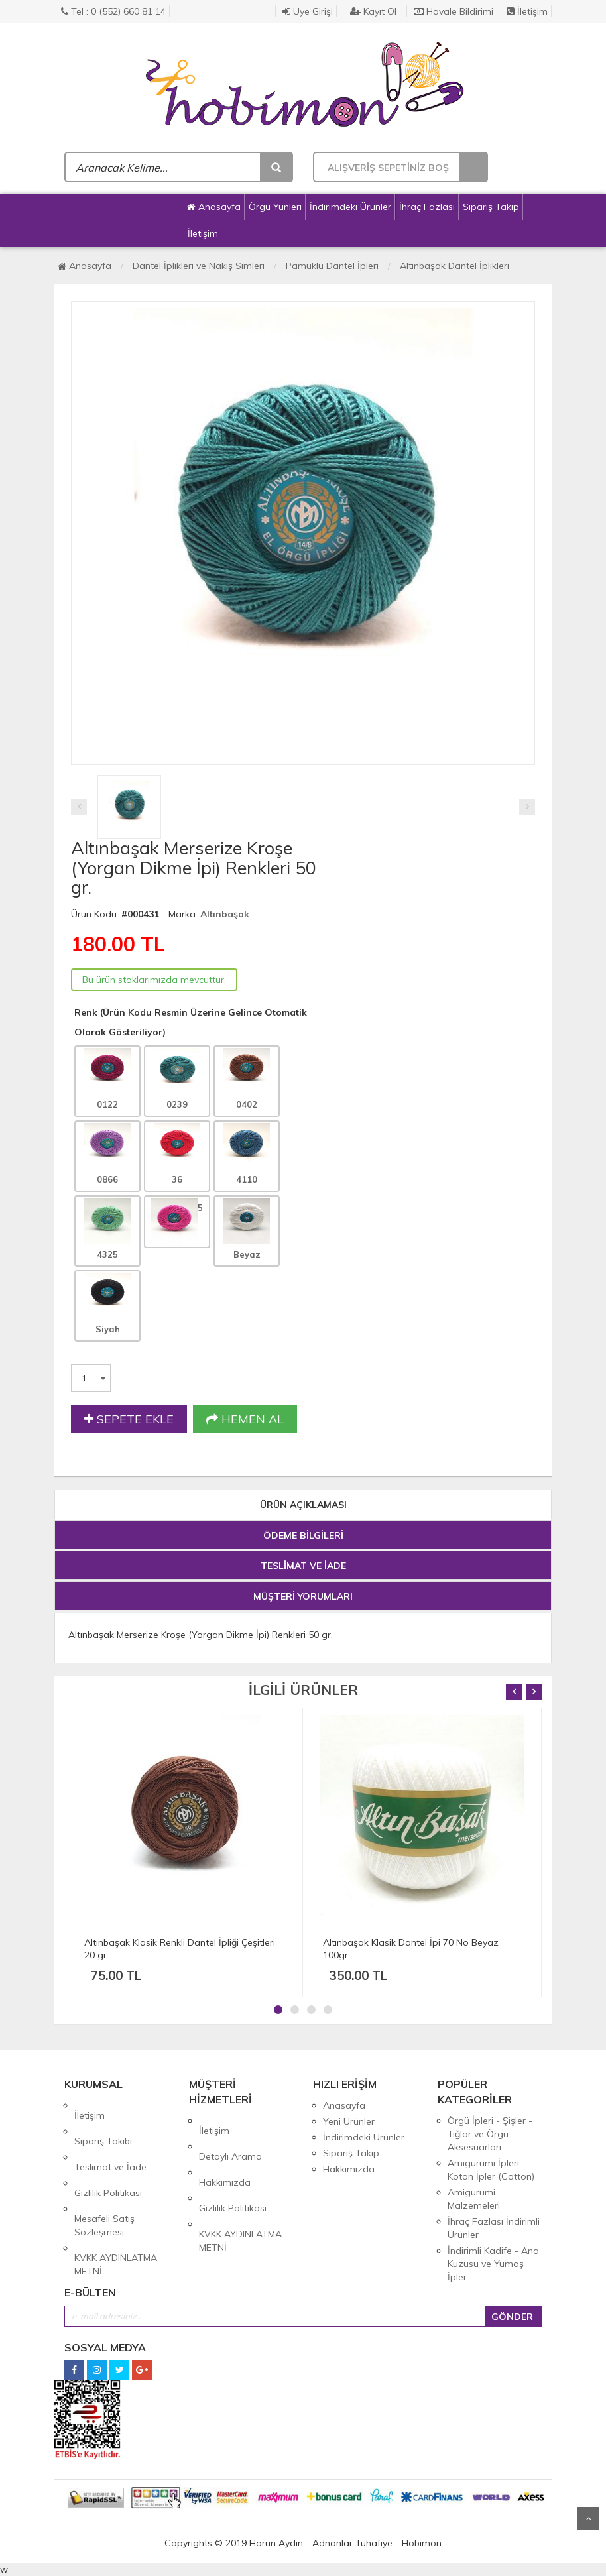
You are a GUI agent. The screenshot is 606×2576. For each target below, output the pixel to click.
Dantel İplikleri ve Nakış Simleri (199, 266)
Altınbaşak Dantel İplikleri (454, 266)
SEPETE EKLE (129, 1419)
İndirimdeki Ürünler (350, 207)
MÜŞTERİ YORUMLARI (303, 1596)
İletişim (527, 11)
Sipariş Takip (491, 207)
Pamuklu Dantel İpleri (332, 266)
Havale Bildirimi (453, 11)
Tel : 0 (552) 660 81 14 (113, 11)
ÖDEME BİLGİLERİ (303, 1535)
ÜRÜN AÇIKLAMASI (303, 1505)
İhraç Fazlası (427, 207)
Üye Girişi (307, 11)
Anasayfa (214, 206)
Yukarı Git (588, 2518)
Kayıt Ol (373, 11)
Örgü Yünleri (275, 207)
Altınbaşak (224, 914)
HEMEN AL (245, 1419)
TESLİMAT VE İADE (303, 1566)
